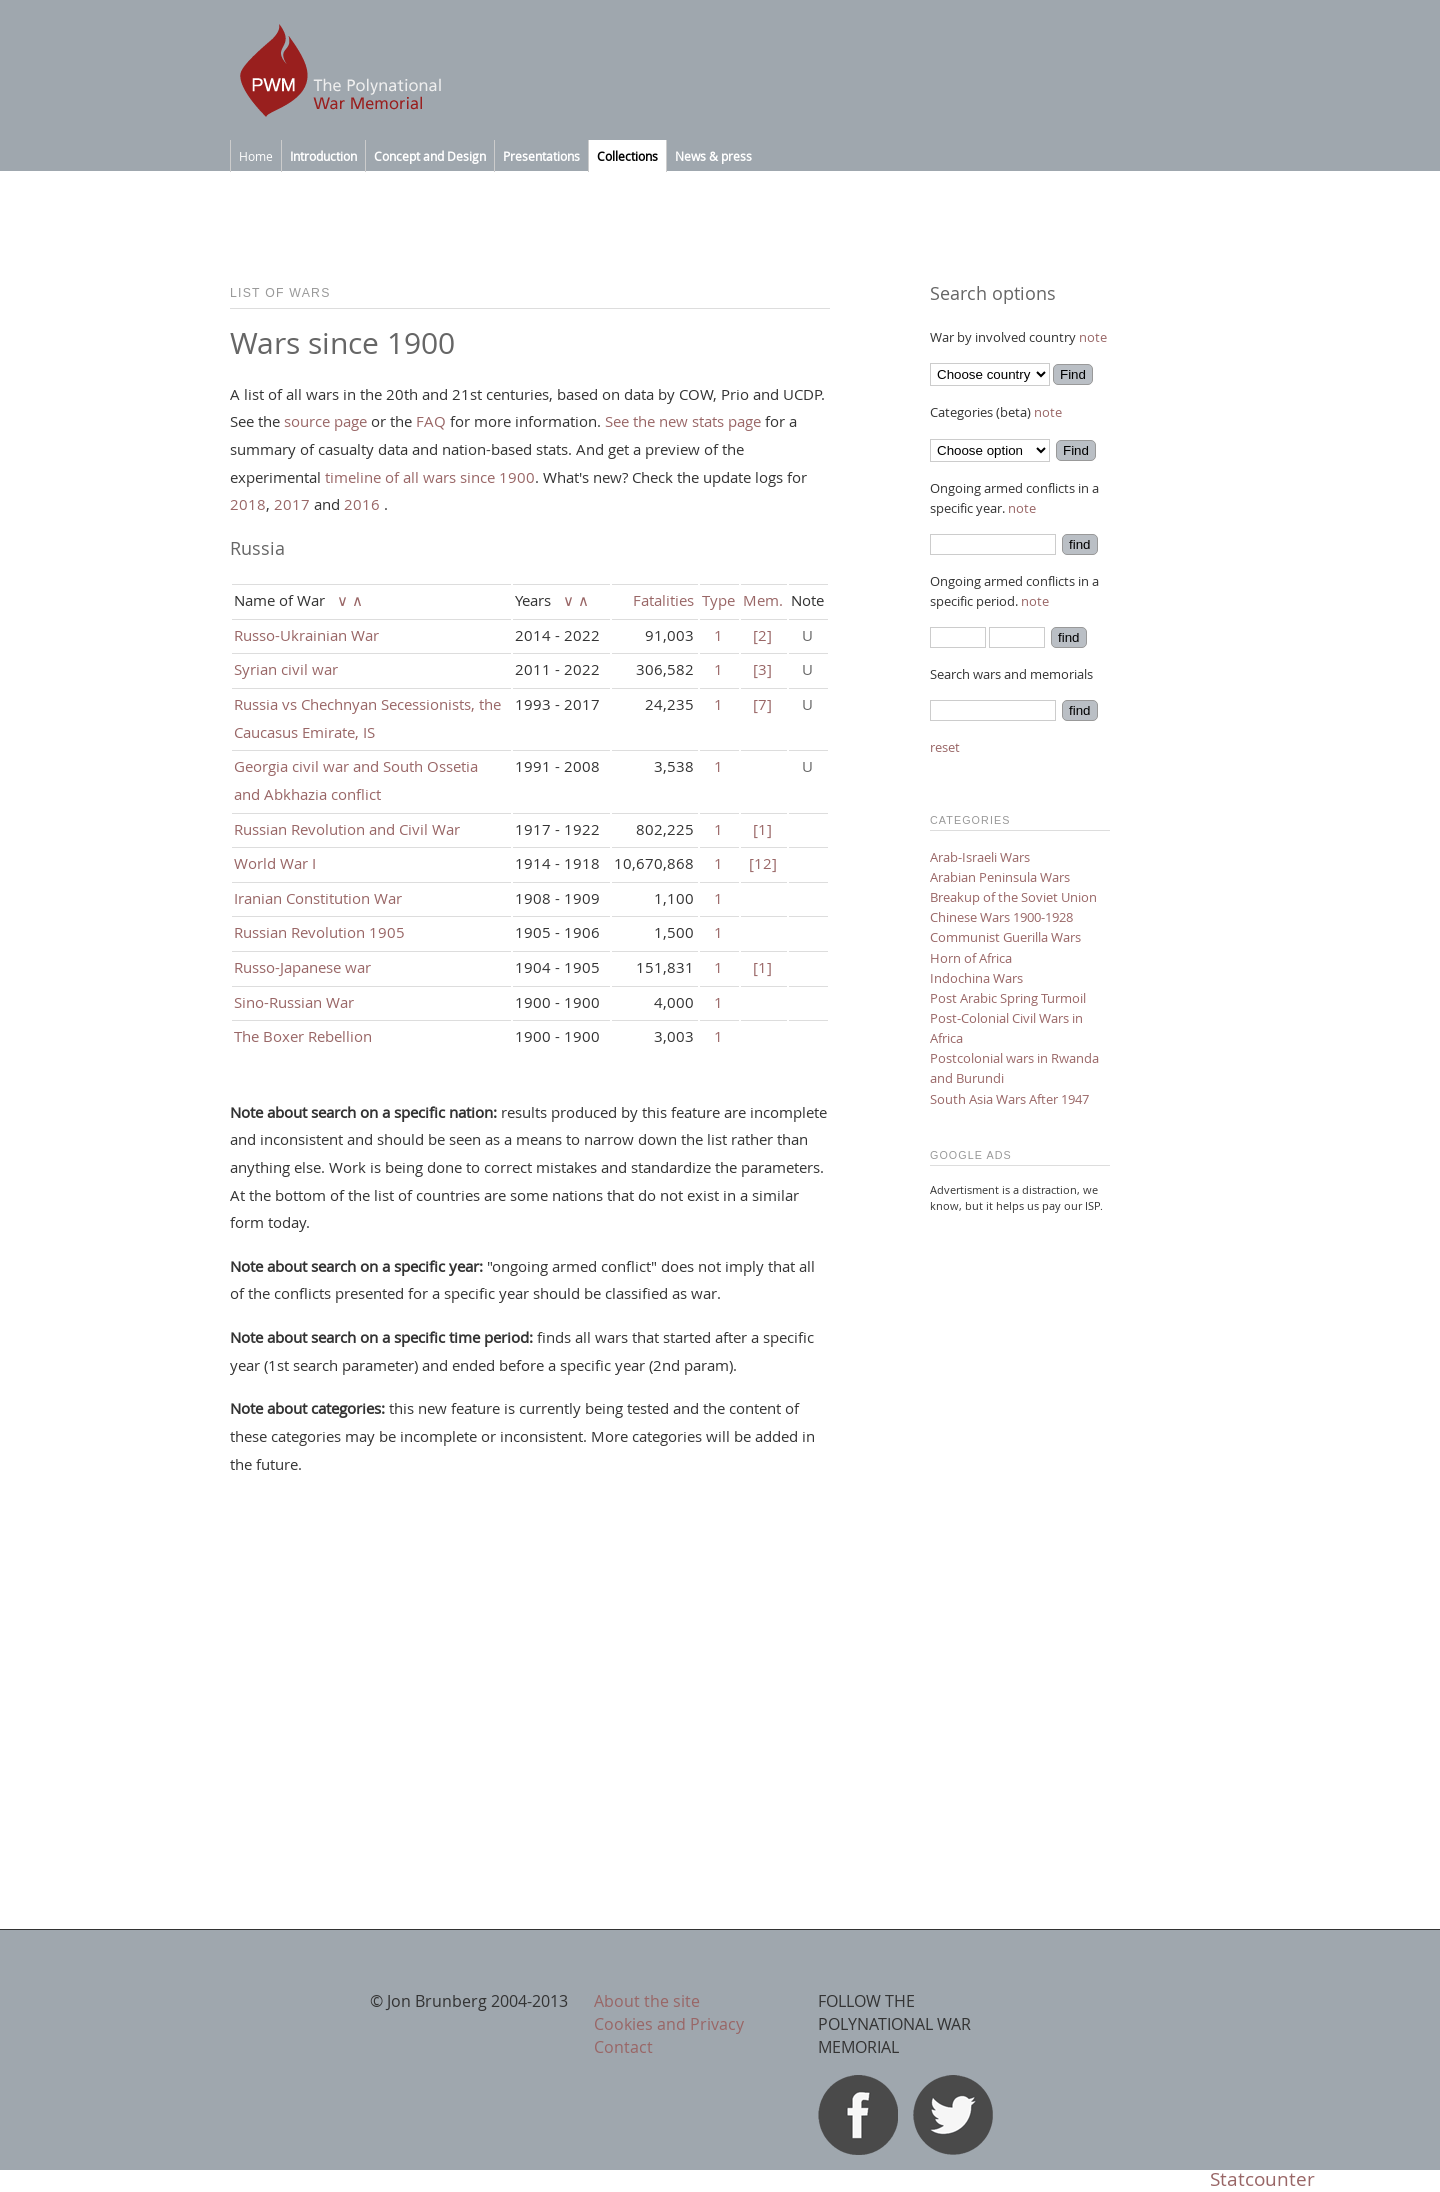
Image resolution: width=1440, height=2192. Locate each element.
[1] (762, 829)
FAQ (431, 421)
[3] (762, 669)
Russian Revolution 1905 (319, 932)
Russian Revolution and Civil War (347, 829)
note (1093, 337)
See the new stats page (683, 421)
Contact (623, 2047)
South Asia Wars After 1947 (1009, 1099)
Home (256, 156)
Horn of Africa (971, 958)
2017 (292, 504)
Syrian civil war (286, 669)
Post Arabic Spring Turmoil (1008, 998)
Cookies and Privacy (669, 2024)
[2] (762, 635)
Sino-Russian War (294, 1002)
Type (718, 600)
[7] (762, 704)
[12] (763, 863)
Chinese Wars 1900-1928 (1001, 917)
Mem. (763, 600)
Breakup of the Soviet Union (1013, 897)
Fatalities (663, 600)
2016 (362, 504)
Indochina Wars (976, 978)
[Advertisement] (1020, 1530)
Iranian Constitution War (318, 898)
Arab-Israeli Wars (980, 857)
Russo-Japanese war (302, 967)
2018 (248, 504)
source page (325, 421)
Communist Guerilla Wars (1005, 937)
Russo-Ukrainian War (306, 635)
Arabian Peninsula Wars (1000, 877)
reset (945, 747)
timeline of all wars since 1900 (430, 477)
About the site (647, 2001)
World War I (275, 863)
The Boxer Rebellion (303, 1036)
